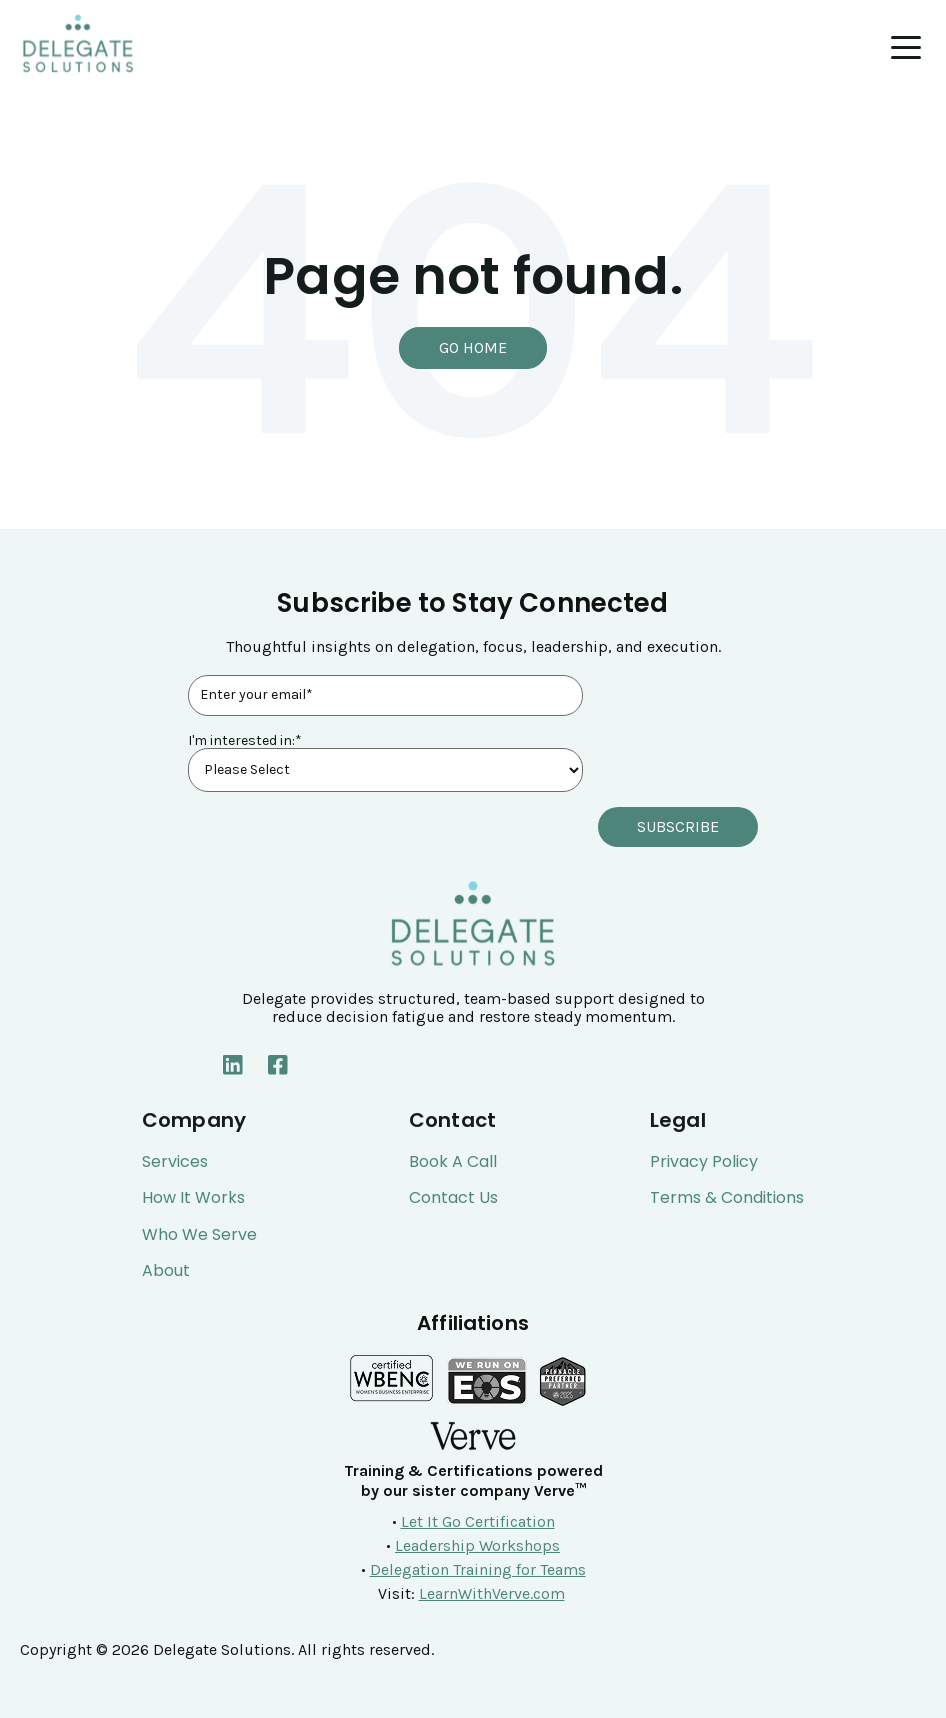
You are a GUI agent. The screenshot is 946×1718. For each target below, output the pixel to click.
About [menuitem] (166, 1271)
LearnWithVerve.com (492, 1593)
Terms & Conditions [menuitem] (727, 1198)
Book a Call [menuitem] (453, 1162)
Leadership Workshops (477, 1545)
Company (194, 1120)
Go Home (473, 347)
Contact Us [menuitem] (453, 1198)
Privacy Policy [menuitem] (704, 1162)
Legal (678, 1120)
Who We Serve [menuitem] (199, 1235)
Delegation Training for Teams (478, 1569)
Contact (452, 1120)
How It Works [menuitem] (193, 1198)
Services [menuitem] (175, 1162)
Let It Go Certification (478, 1521)
